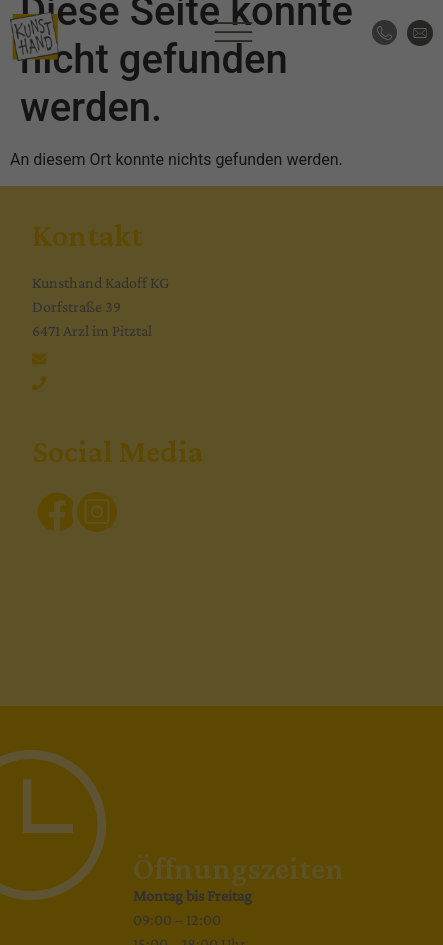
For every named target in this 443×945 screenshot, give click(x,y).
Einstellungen (57, 344)
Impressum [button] (318, 677)
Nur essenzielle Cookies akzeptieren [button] (221, 576)
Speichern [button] (221, 517)
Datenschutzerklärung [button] (230, 677)
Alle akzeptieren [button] (222, 458)
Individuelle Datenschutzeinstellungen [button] (221, 635)
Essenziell (60, 389)
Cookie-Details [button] (134, 677)
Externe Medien (352, 389)
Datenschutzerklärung (83, 325)
